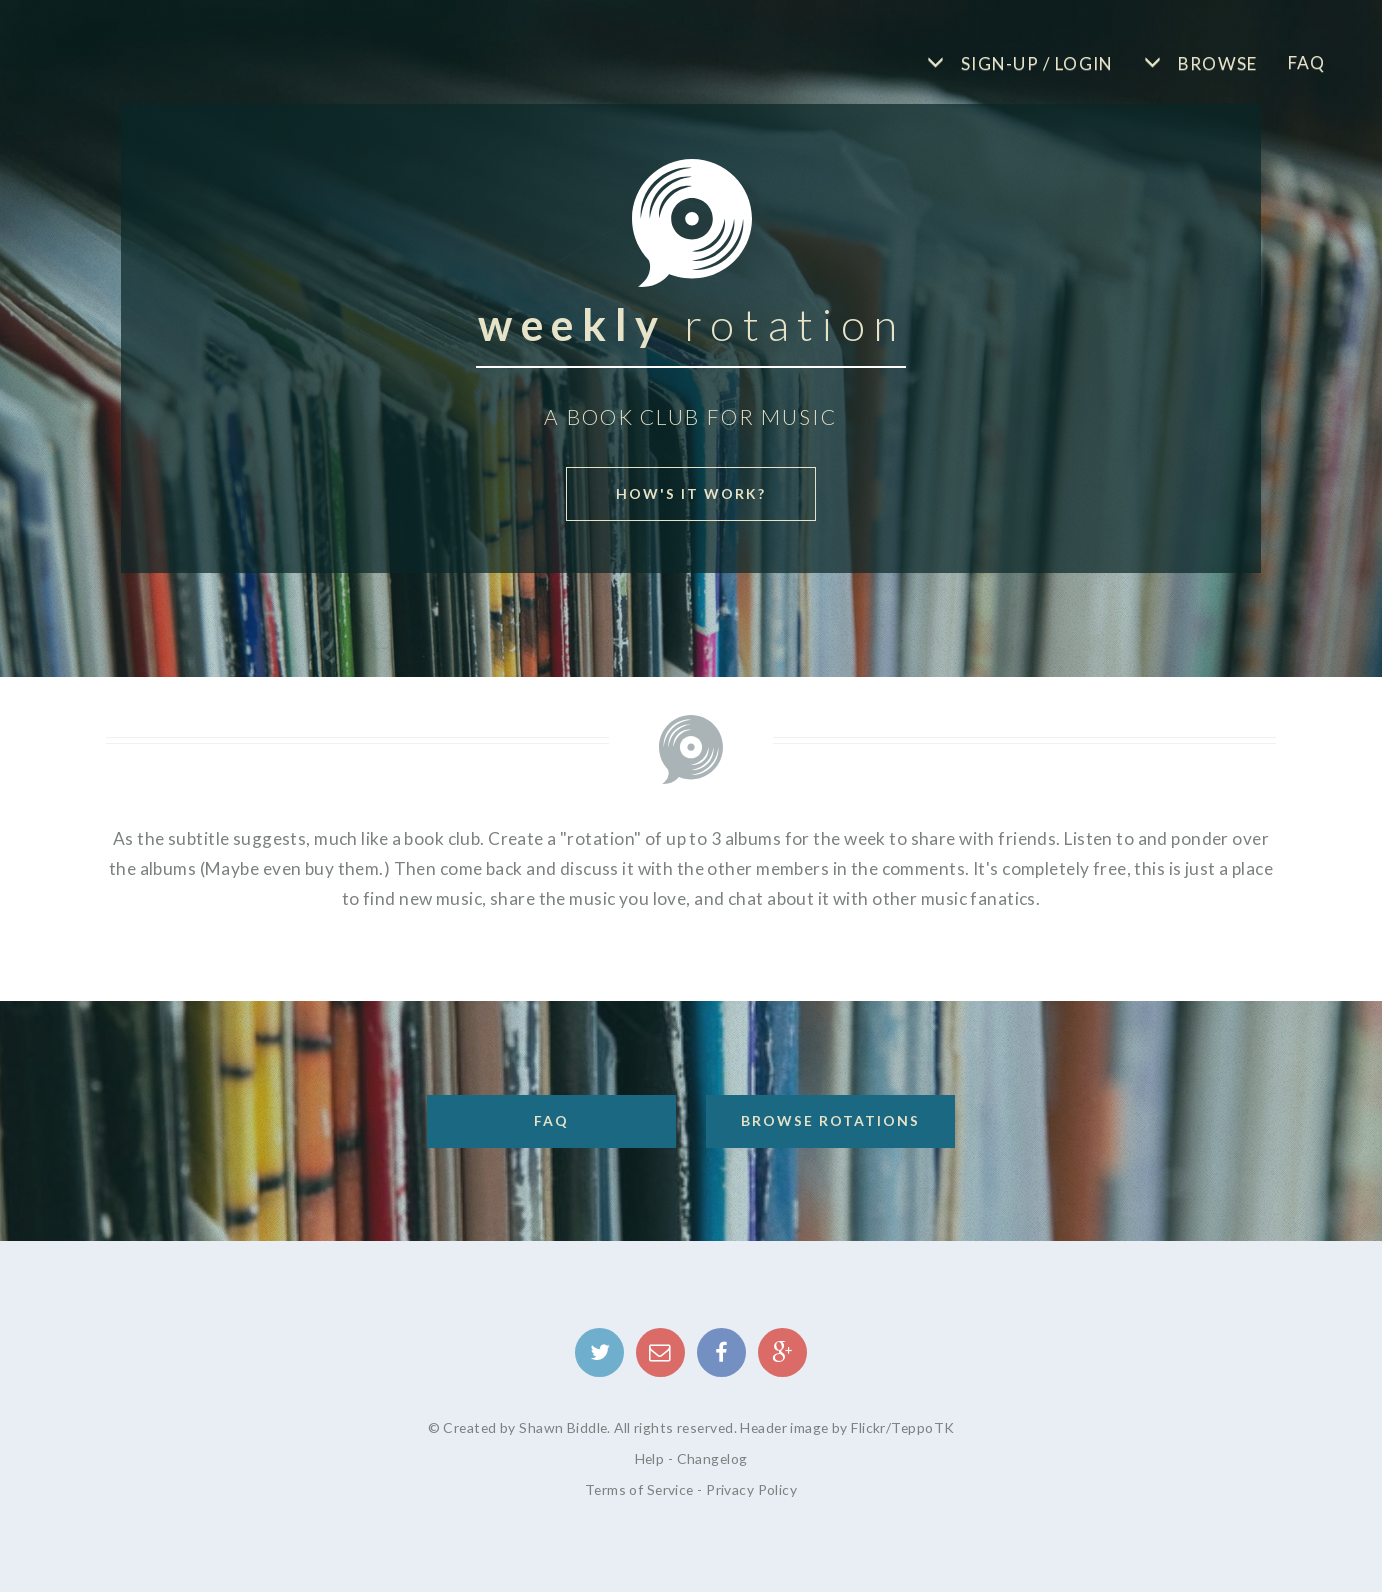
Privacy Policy (751, 1489)
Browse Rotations (830, 1120)
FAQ (1307, 62)
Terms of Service (639, 1489)
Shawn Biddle (563, 1427)
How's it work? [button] (691, 493)
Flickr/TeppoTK (902, 1427)
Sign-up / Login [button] (1035, 63)
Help (650, 1458)
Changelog (712, 1458)
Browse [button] (1215, 63)
